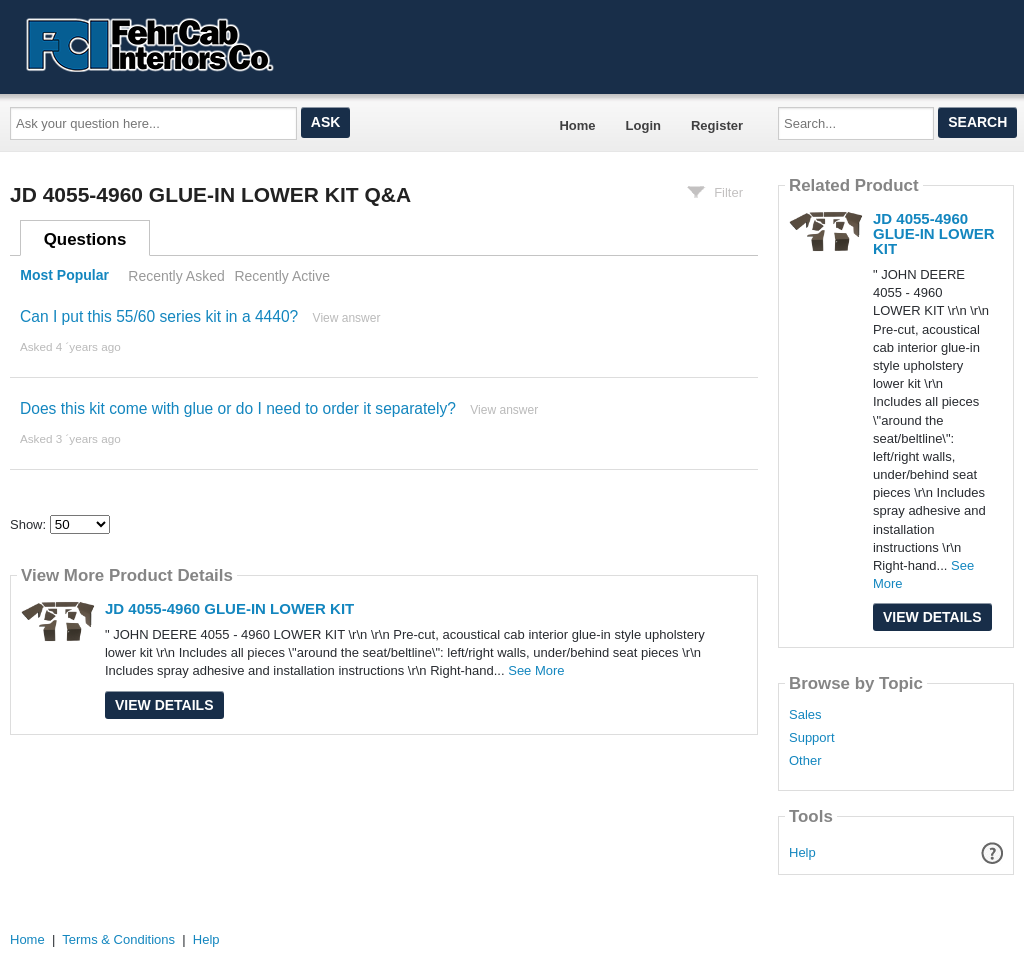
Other (805, 761)
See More (536, 670)
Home (577, 125)
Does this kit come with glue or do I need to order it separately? (238, 408)
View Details (164, 705)
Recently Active (282, 276)
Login (643, 125)
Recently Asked (176, 276)
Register (717, 125)
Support (812, 738)
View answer (347, 318)
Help (802, 852)
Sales (805, 715)
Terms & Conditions (118, 939)
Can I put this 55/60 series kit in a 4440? (159, 316)
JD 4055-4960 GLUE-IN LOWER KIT (229, 608)
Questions (85, 239)
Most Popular (64, 276)
